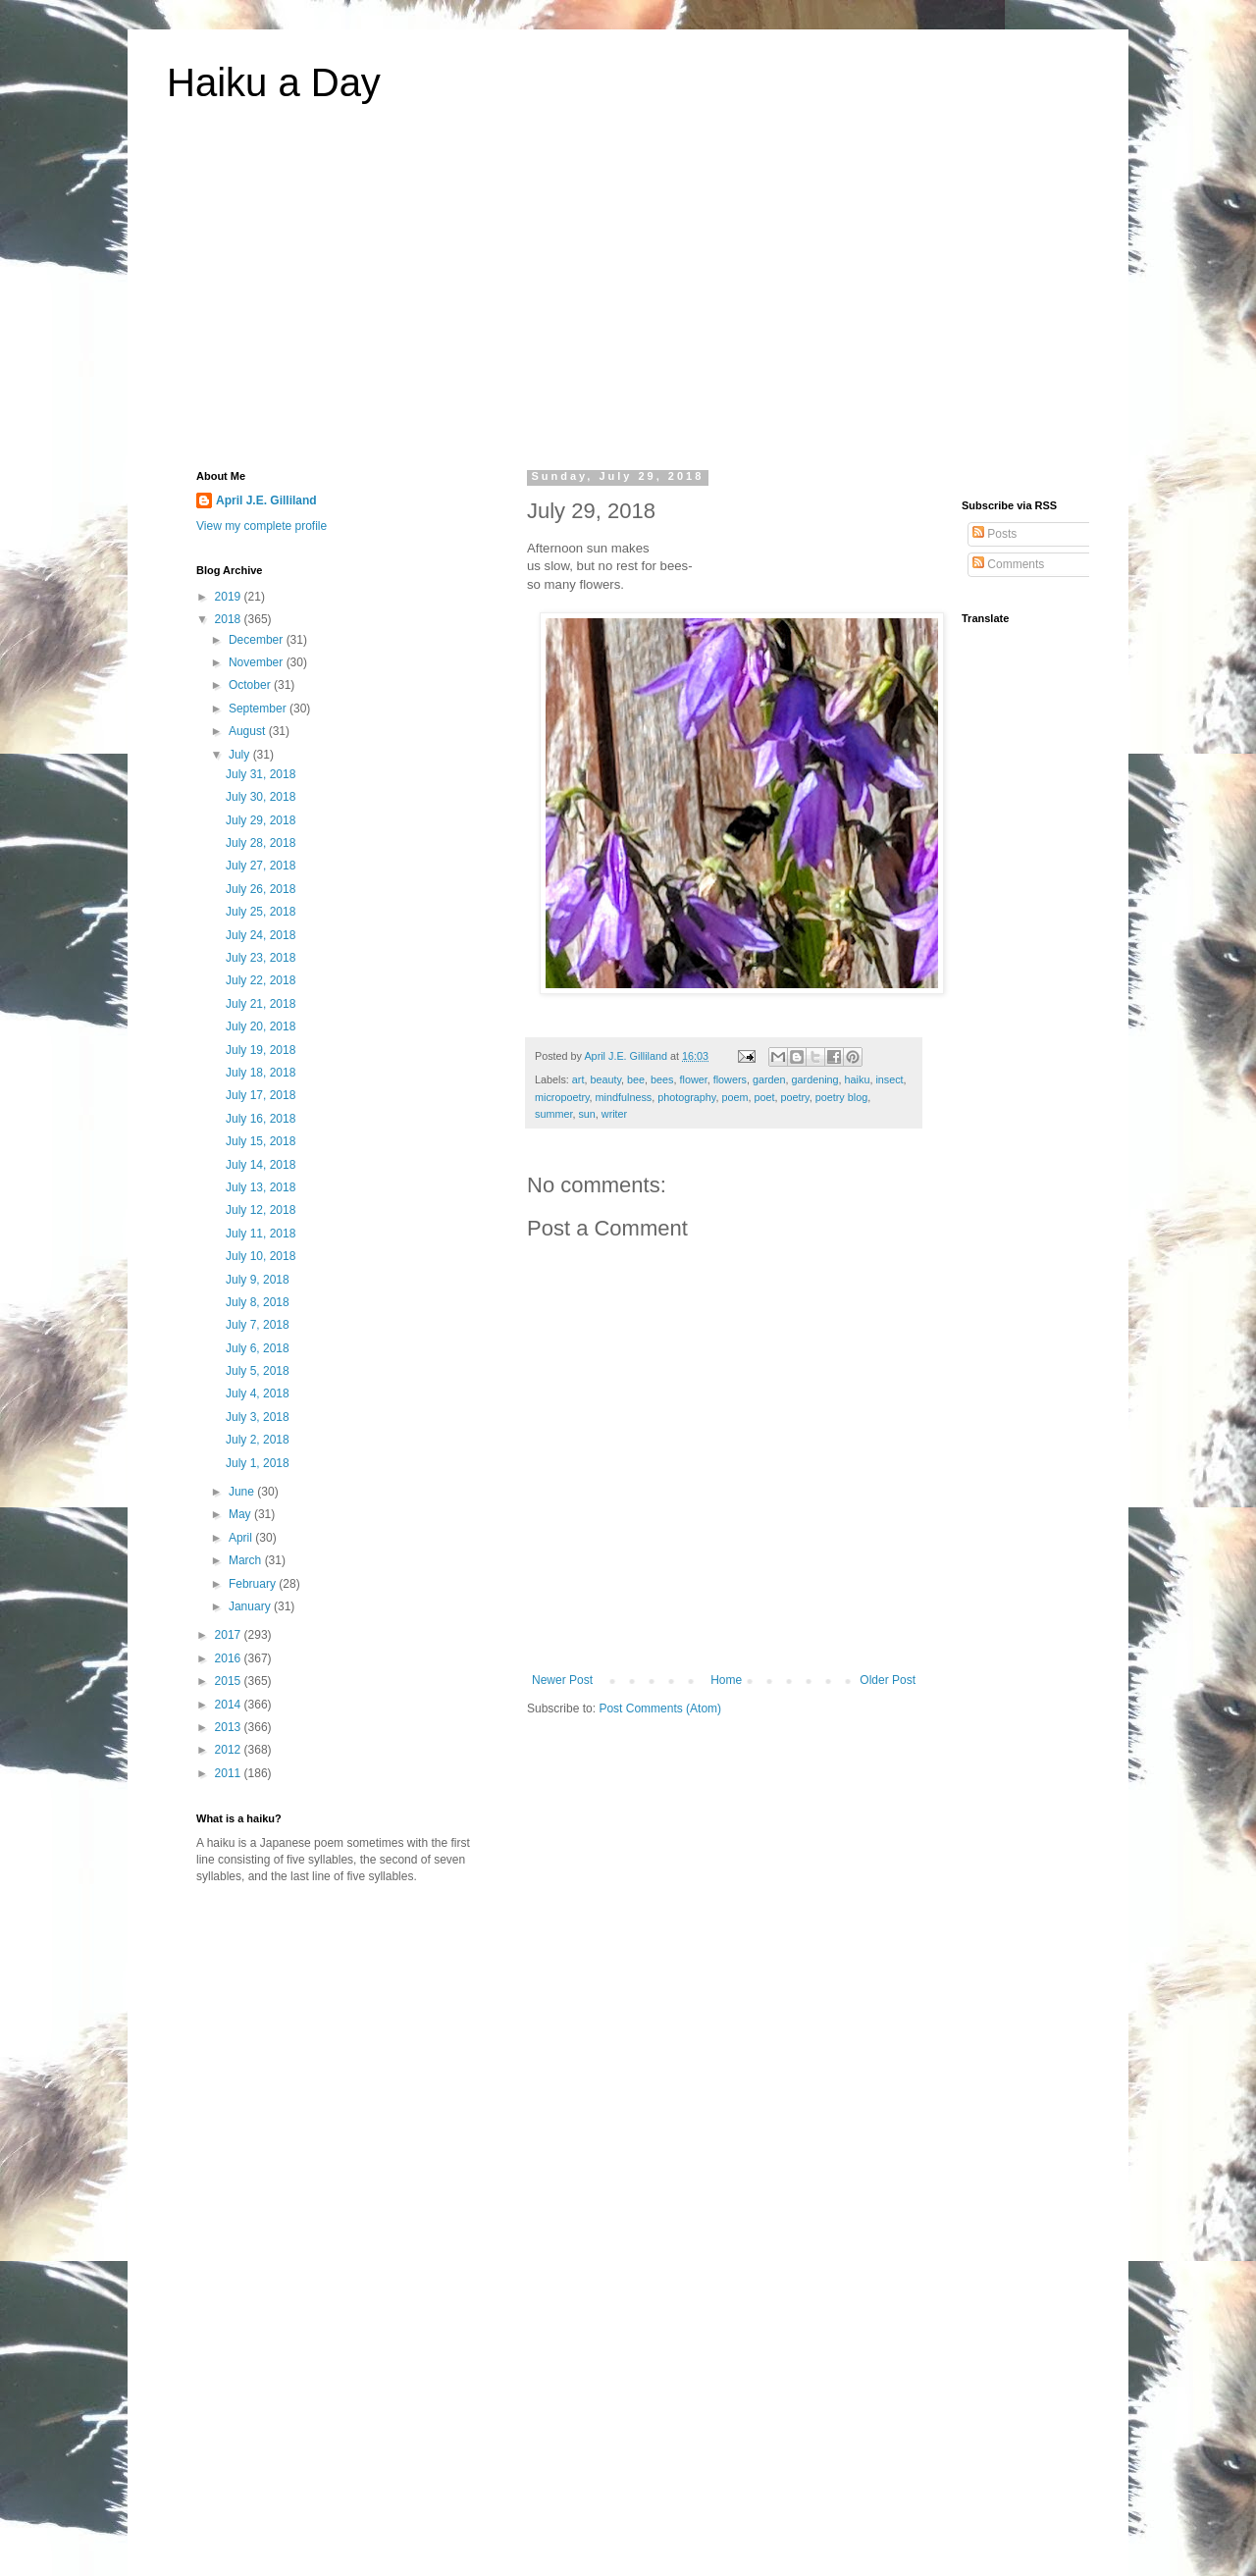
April (242, 1538)
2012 (229, 1750)
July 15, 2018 (260, 1141)
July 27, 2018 (260, 865)
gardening (815, 1079)
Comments (1008, 564)
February (254, 1584)
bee (636, 1079)
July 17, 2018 (260, 1095)
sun (586, 1114)
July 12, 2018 (260, 1210)
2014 (229, 1704)
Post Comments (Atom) (660, 1708)
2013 (229, 1727)
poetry (795, 1097)
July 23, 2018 (260, 958)
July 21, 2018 (260, 1004)
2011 (229, 1773)
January (251, 1606)
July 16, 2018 (260, 1119)
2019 (229, 597)
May (241, 1514)
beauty (605, 1079)
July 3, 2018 (257, 1417)
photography (686, 1097)
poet (764, 1097)
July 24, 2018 (260, 935)
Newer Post (562, 1680)
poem (734, 1097)
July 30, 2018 (260, 797)
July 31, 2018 (260, 774)
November (258, 662)
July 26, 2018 (260, 889)
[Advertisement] (628, 298)
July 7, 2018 (257, 1325)
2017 (229, 1635)
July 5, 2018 (257, 1371)
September (259, 708)
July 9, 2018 (257, 1280)
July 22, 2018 (260, 980)
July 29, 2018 (260, 820)
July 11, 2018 (260, 1233)
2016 (229, 1658)
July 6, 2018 (257, 1348)
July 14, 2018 (260, 1165)
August (249, 731)
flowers (730, 1079)
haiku (857, 1079)
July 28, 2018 (260, 843)
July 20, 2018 (260, 1026)
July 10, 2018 (260, 1256)
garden (769, 1079)
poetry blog (841, 1097)
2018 (229, 619)
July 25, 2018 (260, 912)
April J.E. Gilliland (266, 500)
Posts (994, 534)
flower (693, 1079)
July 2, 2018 (257, 1439)
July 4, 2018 (257, 1393)
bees (662, 1079)
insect (889, 1079)
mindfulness (624, 1097)
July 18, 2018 (260, 1072)
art (578, 1079)
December (258, 640)
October (251, 685)
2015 (229, 1681)
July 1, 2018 (257, 1463)
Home (726, 1680)
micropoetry (562, 1097)
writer (614, 1114)
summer (553, 1114)
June (243, 1491)
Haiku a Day (274, 82)
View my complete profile (261, 526)
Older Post (888, 1680)
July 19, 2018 (260, 1050)
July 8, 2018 (257, 1302)
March (247, 1560)
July (241, 755)
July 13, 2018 (260, 1187)
